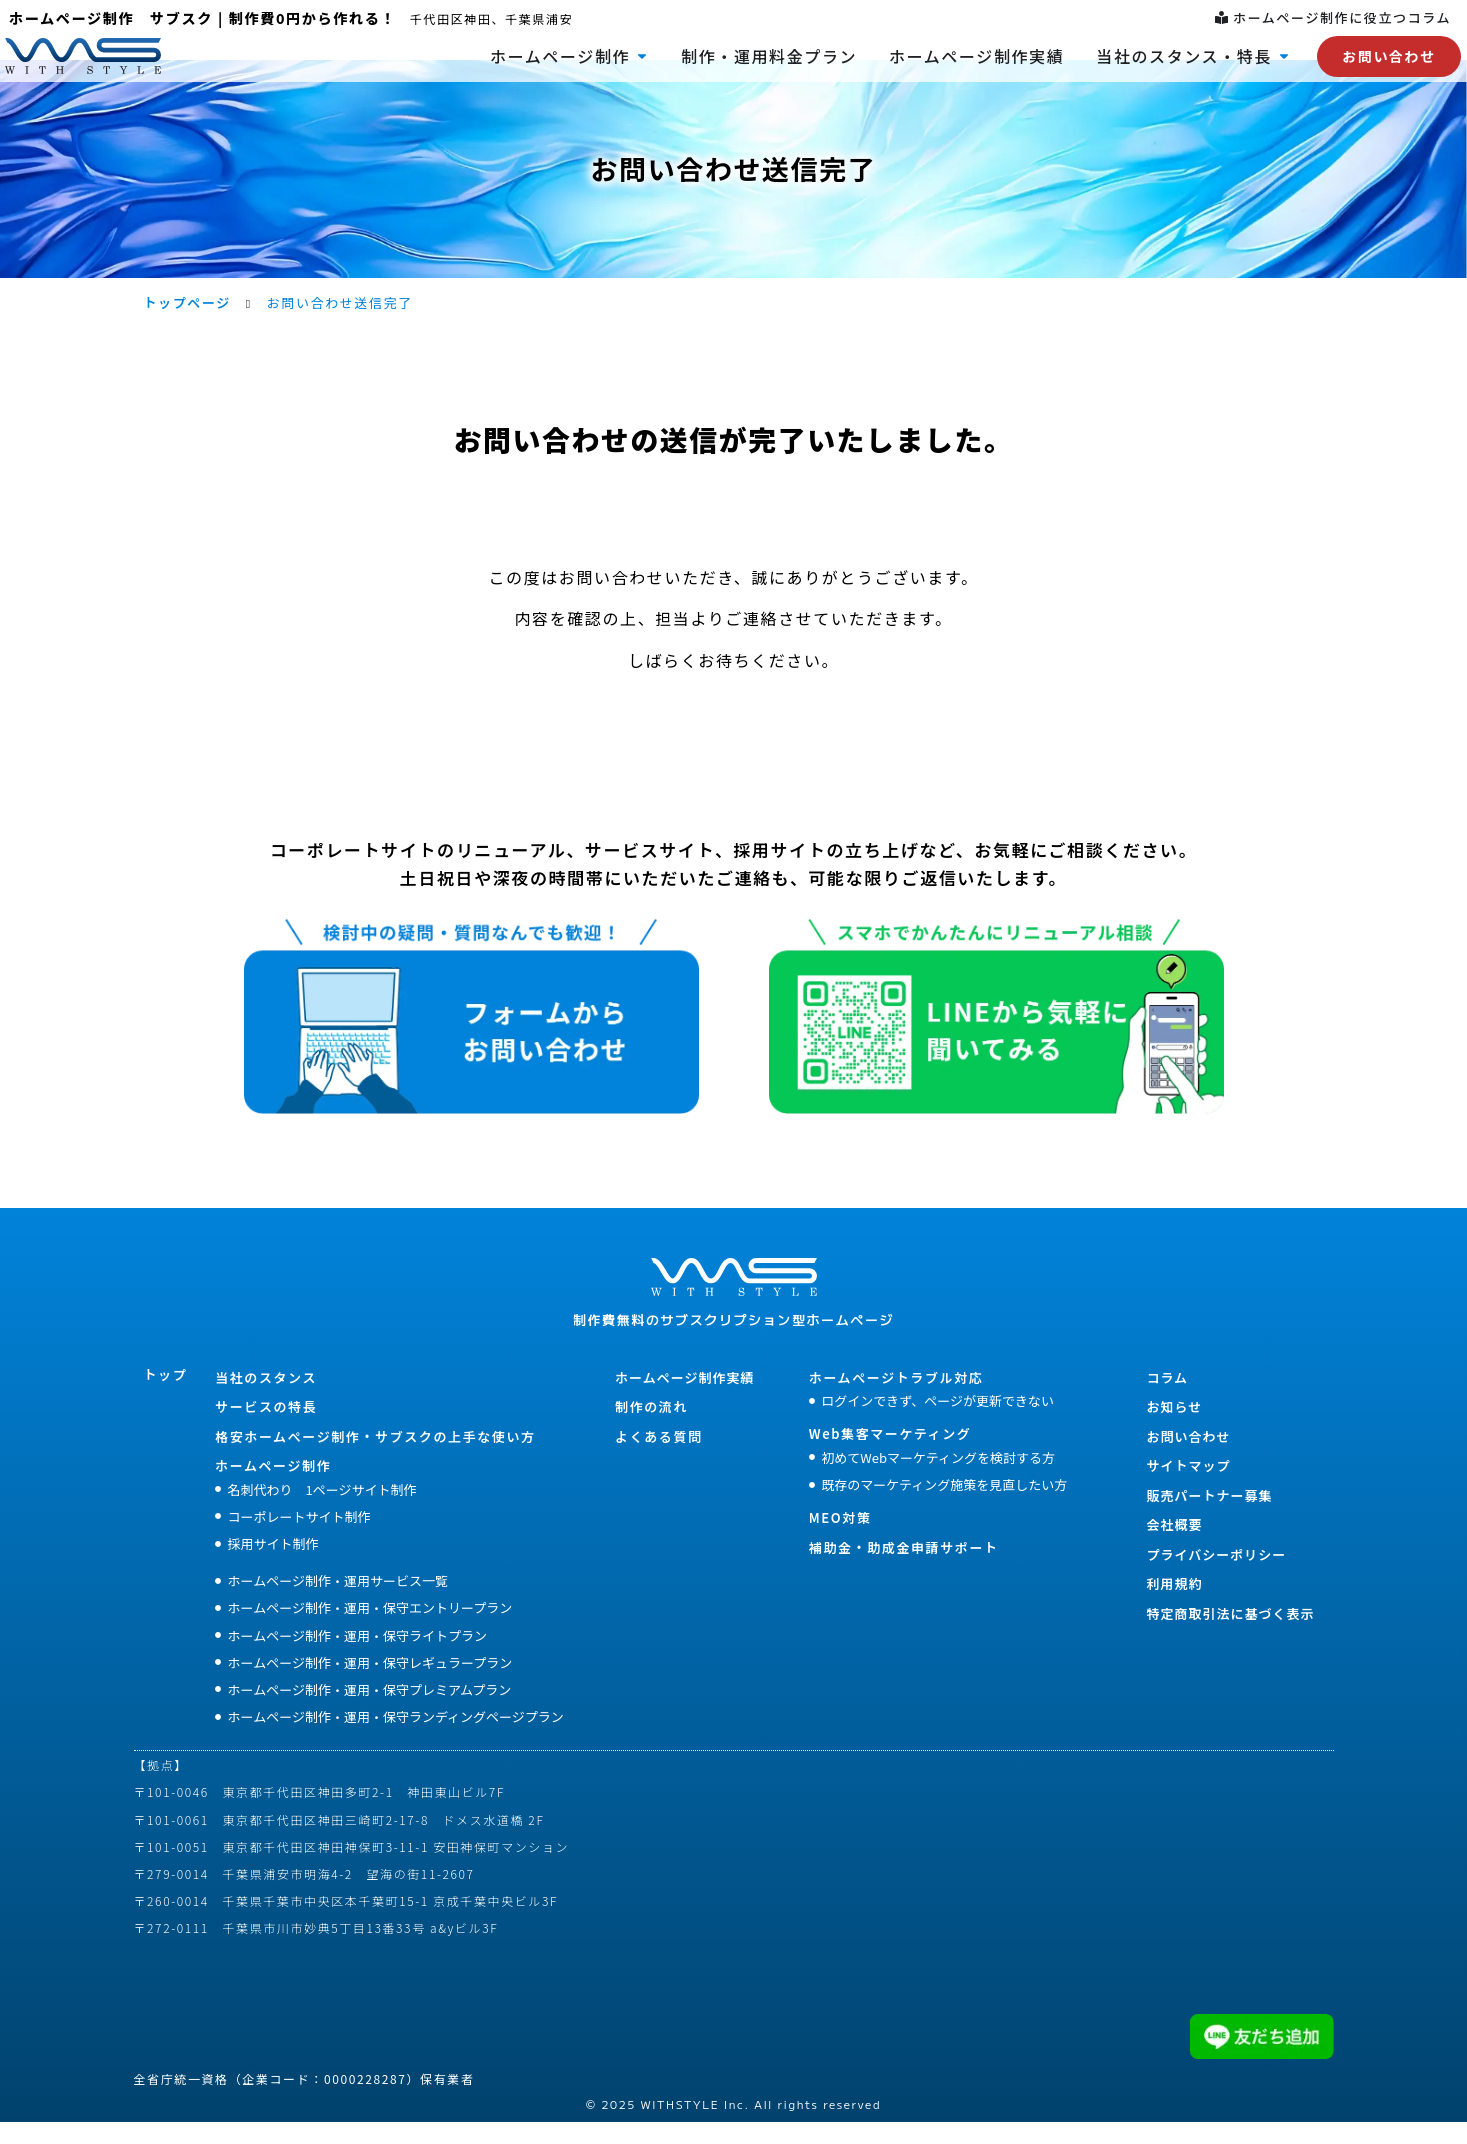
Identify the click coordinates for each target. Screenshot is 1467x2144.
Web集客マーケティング (890, 1454)
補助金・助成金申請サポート (904, 1568)
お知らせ (1174, 1427)
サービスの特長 (266, 1427)
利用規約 (1174, 1604)
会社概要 (1174, 1545)
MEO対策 (840, 1538)
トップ (166, 1395)
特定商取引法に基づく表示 (1230, 1634)
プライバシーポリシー (1216, 1575)
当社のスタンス (266, 1398)
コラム (1167, 1398)
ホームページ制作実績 (684, 1398)
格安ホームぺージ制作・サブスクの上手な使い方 (375, 1457)
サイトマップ (1188, 1486)
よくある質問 (659, 1457)
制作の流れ (651, 1427)
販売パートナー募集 (1209, 1516)
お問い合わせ (1188, 1457)
